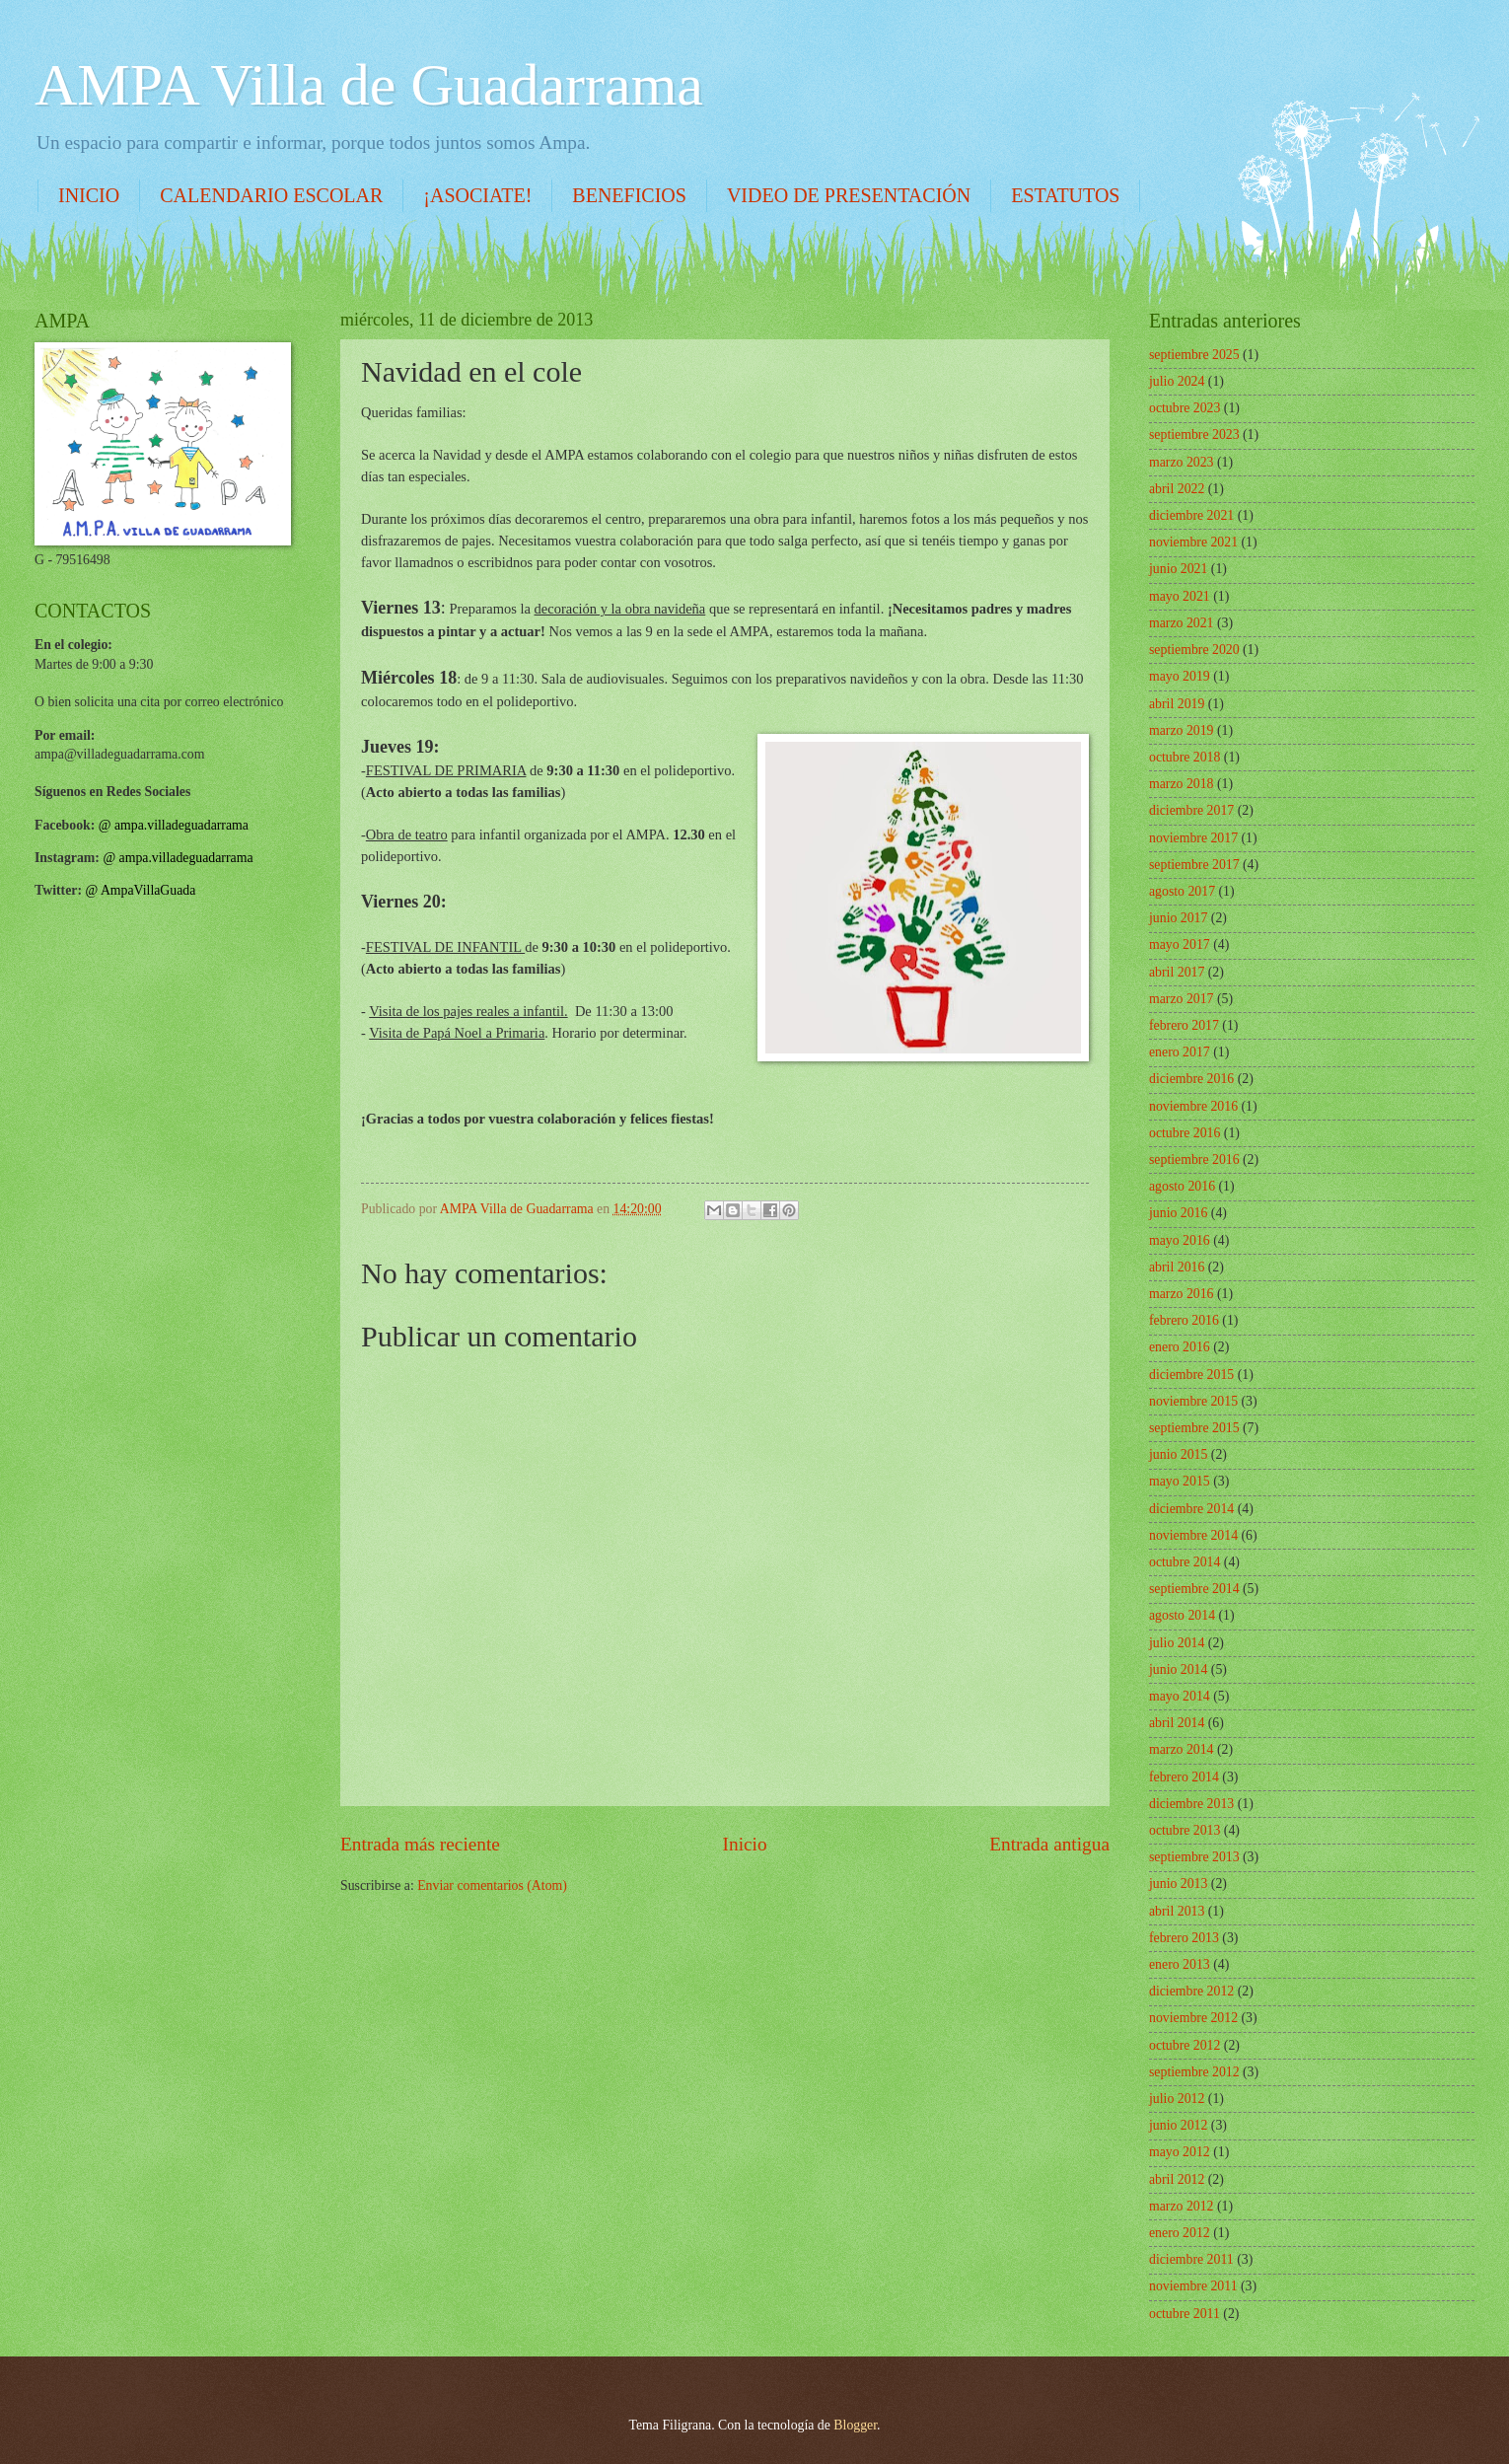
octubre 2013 (1184, 1830)
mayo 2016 (1179, 1240)
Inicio (745, 1844)
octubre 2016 (1184, 1132)
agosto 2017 (1182, 891)
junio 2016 (1178, 1212)
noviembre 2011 (1193, 2286)
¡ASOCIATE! (477, 195)
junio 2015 (1178, 1454)
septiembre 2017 (1194, 864)
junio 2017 (1178, 917)
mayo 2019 (1179, 676)
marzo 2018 (1181, 783)
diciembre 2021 (1191, 515)
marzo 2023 (1181, 462)
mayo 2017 (1179, 944)
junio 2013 (1178, 1883)
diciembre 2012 (1191, 1991)
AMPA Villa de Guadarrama (369, 84)
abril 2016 (1176, 1267)
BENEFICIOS (629, 195)
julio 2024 (1176, 381)
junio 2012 (1178, 2125)
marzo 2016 (1181, 1293)
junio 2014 (1178, 1669)
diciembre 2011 (1191, 2259)
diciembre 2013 (1191, 1803)
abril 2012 (1176, 2179)
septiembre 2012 (1194, 2072)
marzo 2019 (1181, 730)
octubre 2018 (1184, 757)
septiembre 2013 (1194, 1856)
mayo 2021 (1179, 596)
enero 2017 (1179, 1052)
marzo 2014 (1181, 1749)
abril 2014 (1176, 1722)
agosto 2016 (1182, 1186)
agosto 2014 (1182, 1615)
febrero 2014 (1184, 1777)
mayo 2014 (1179, 1696)
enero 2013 (1179, 1964)
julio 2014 (1176, 1642)
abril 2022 (1176, 488)
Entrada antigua (1049, 1844)
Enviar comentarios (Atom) (492, 1885)
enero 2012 (1179, 2232)
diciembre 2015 (1191, 1374)
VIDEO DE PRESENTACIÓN (848, 195)
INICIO (88, 195)
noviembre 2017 (1193, 838)
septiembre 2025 (1194, 354)
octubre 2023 (1184, 407)
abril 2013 (1176, 1911)
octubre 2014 (1184, 1562)
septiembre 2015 (1194, 1427)
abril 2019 (1176, 703)
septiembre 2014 (1194, 1588)
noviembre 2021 (1193, 542)
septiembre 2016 (1194, 1159)
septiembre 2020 (1194, 649)
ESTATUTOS (1065, 195)
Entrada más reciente (420, 1844)
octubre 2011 (1184, 2313)
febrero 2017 (1184, 1025)
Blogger (855, 2425)
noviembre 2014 (1193, 1535)
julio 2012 (1176, 2098)
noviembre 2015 (1193, 1401)
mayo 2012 (1179, 2151)
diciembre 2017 (1191, 810)
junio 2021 (1178, 568)
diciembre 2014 (1191, 1508)
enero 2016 (1179, 1347)
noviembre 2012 (1193, 2017)
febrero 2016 (1184, 1320)
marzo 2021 (1181, 623)
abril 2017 (1176, 972)
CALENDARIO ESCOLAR (271, 195)
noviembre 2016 (1193, 1106)
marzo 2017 (1181, 998)
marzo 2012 (1181, 2206)
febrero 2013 (1184, 1937)
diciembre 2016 (1191, 1078)
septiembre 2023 (1194, 434)
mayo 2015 (1179, 1481)
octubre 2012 (1184, 2045)
